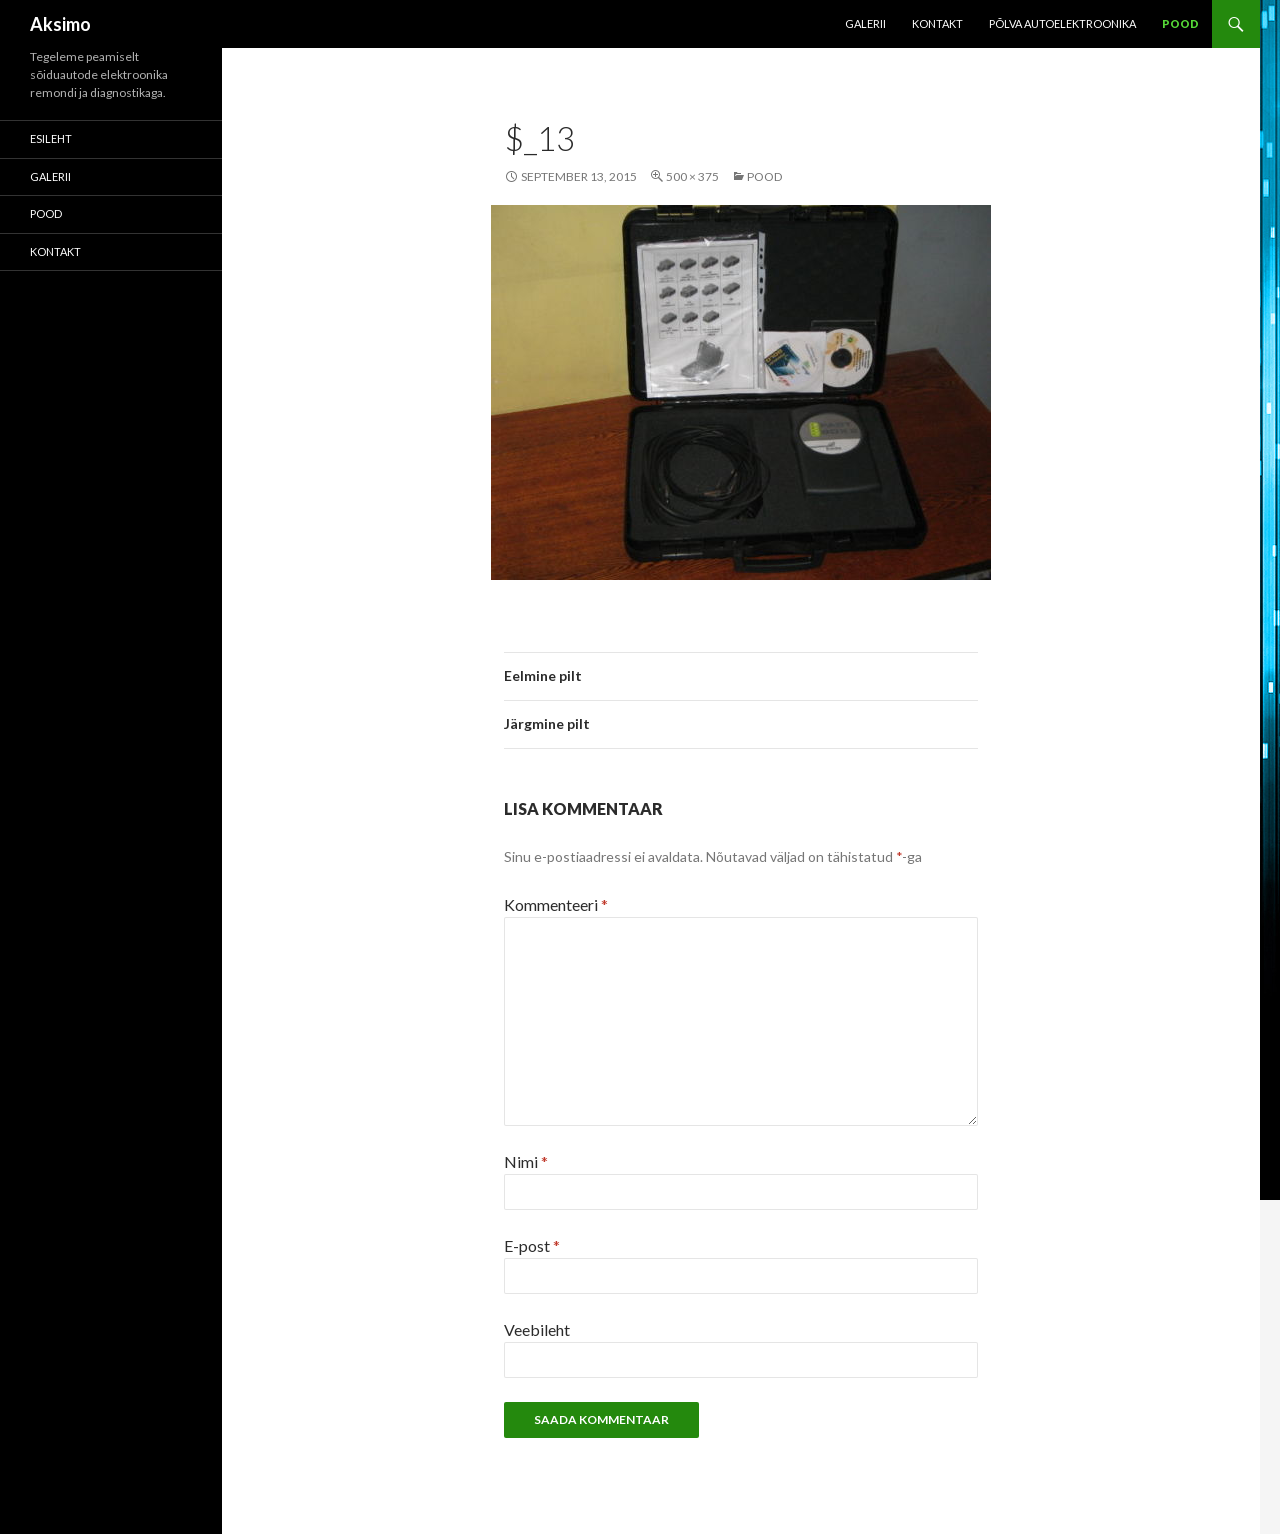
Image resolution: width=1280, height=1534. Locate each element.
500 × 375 (692, 176)
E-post (532, 1245)
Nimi (526, 1161)
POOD (1180, 23)
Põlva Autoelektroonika (1062, 23)
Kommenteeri (556, 904)
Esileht (51, 138)
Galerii (865, 23)
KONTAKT (937, 23)
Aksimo (60, 24)
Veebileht (537, 1329)
